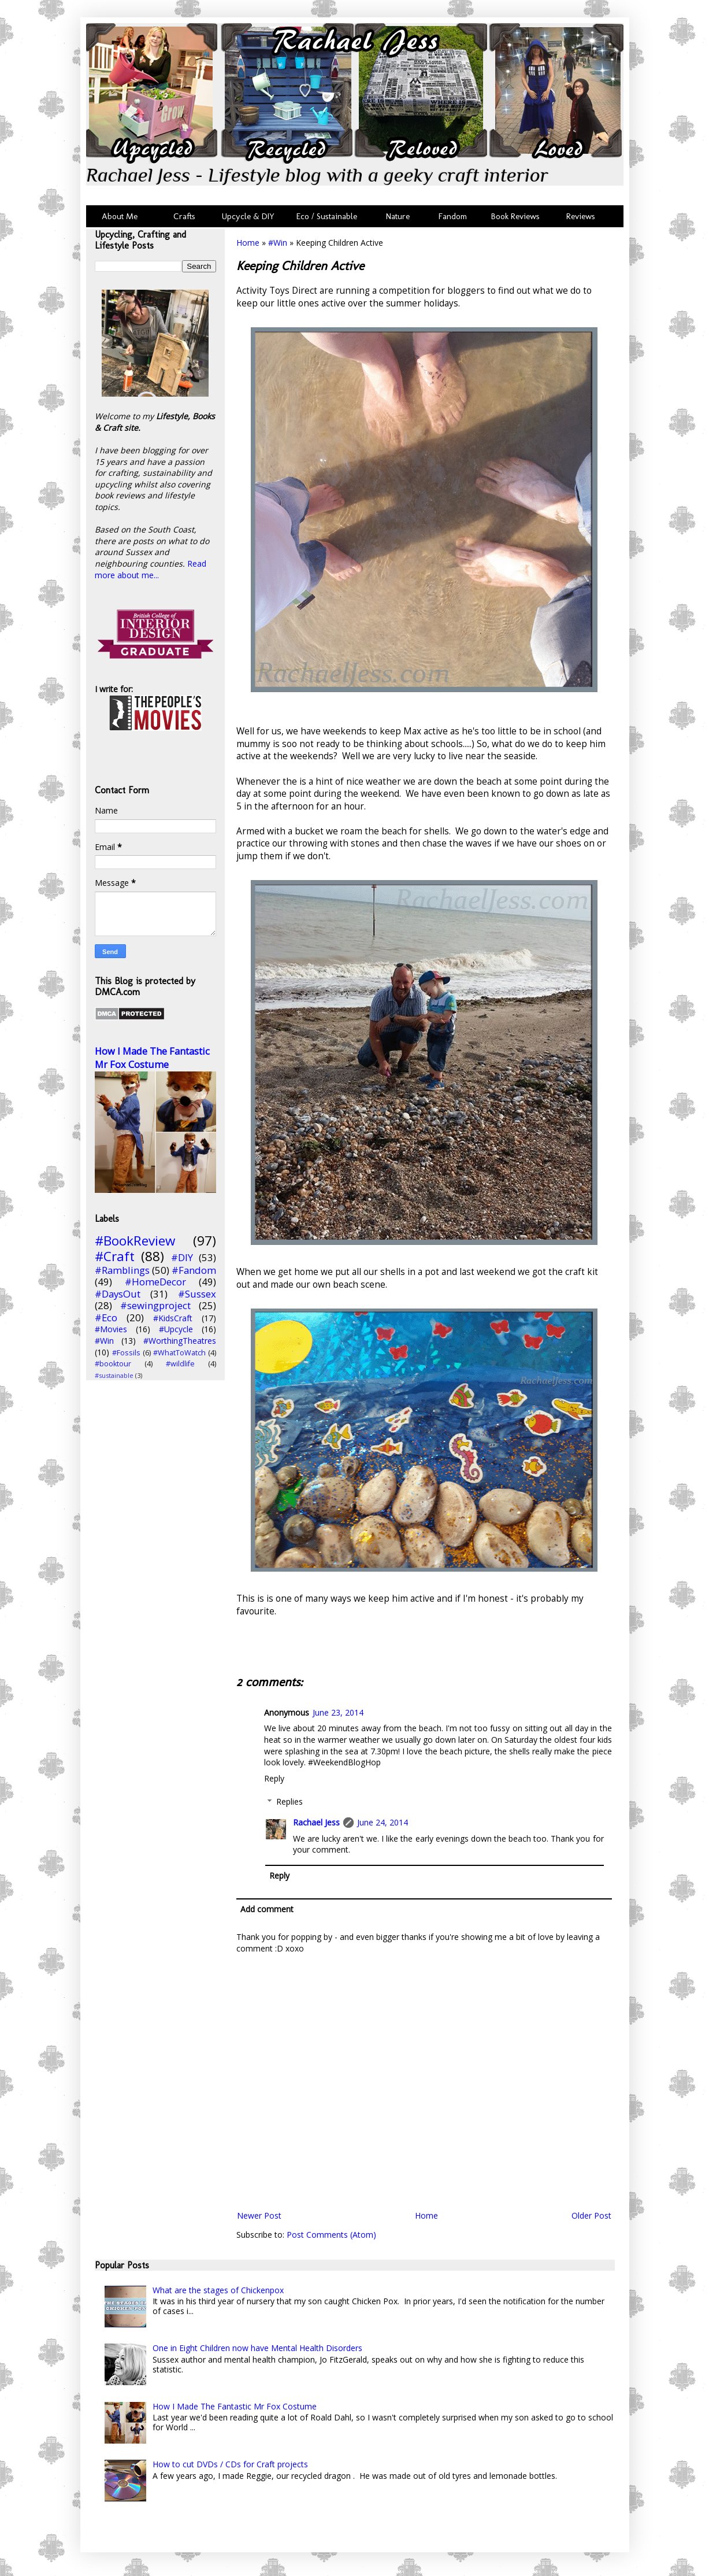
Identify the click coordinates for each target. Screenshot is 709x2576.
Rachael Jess (316, 1822)
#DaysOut (117, 1293)
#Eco (106, 1317)
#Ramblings (122, 1270)
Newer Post (259, 2215)
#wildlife (180, 1364)
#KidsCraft (172, 1318)
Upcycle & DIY (250, 216)
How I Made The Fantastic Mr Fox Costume (152, 1058)
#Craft (115, 1256)
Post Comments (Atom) (331, 2234)
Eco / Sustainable (329, 216)
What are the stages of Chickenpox (218, 2290)
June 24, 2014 (382, 1822)
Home (247, 242)
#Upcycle (176, 1329)
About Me (119, 216)
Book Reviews (515, 216)
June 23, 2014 (338, 1712)
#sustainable (114, 1375)
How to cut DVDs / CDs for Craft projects (230, 2464)
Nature (397, 216)
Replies (289, 1801)
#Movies (111, 1329)
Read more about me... (150, 569)
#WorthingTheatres (179, 1340)
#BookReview (135, 1241)
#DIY (182, 1257)
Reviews (578, 216)
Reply (274, 1778)
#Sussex (197, 1293)
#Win (277, 242)
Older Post (591, 2215)
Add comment (267, 1909)
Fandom (453, 216)
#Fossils (126, 1353)
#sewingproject (155, 1305)
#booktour (113, 1364)
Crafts (183, 216)
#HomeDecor (155, 1281)
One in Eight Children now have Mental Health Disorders (257, 2347)
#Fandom (194, 1270)
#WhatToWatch (179, 1353)
